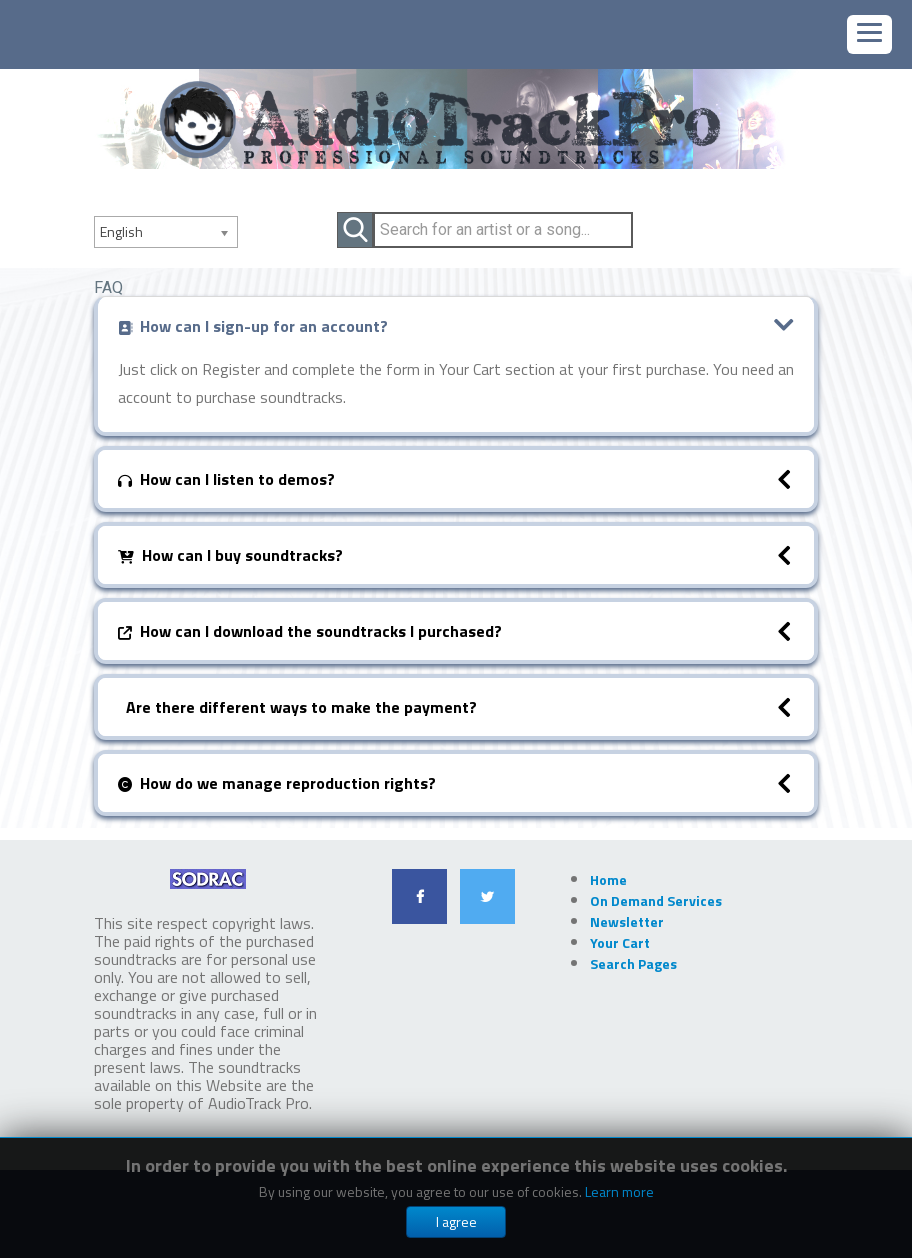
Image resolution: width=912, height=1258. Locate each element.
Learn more (619, 1236)
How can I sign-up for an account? (253, 326)
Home (608, 879)
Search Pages (633, 963)
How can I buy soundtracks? (230, 555)
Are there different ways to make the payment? (299, 707)
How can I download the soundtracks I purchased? (310, 631)
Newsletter (627, 921)
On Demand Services (656, 900)
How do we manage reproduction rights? (277, 783)
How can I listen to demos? (226, 479)
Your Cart (620, 942)
